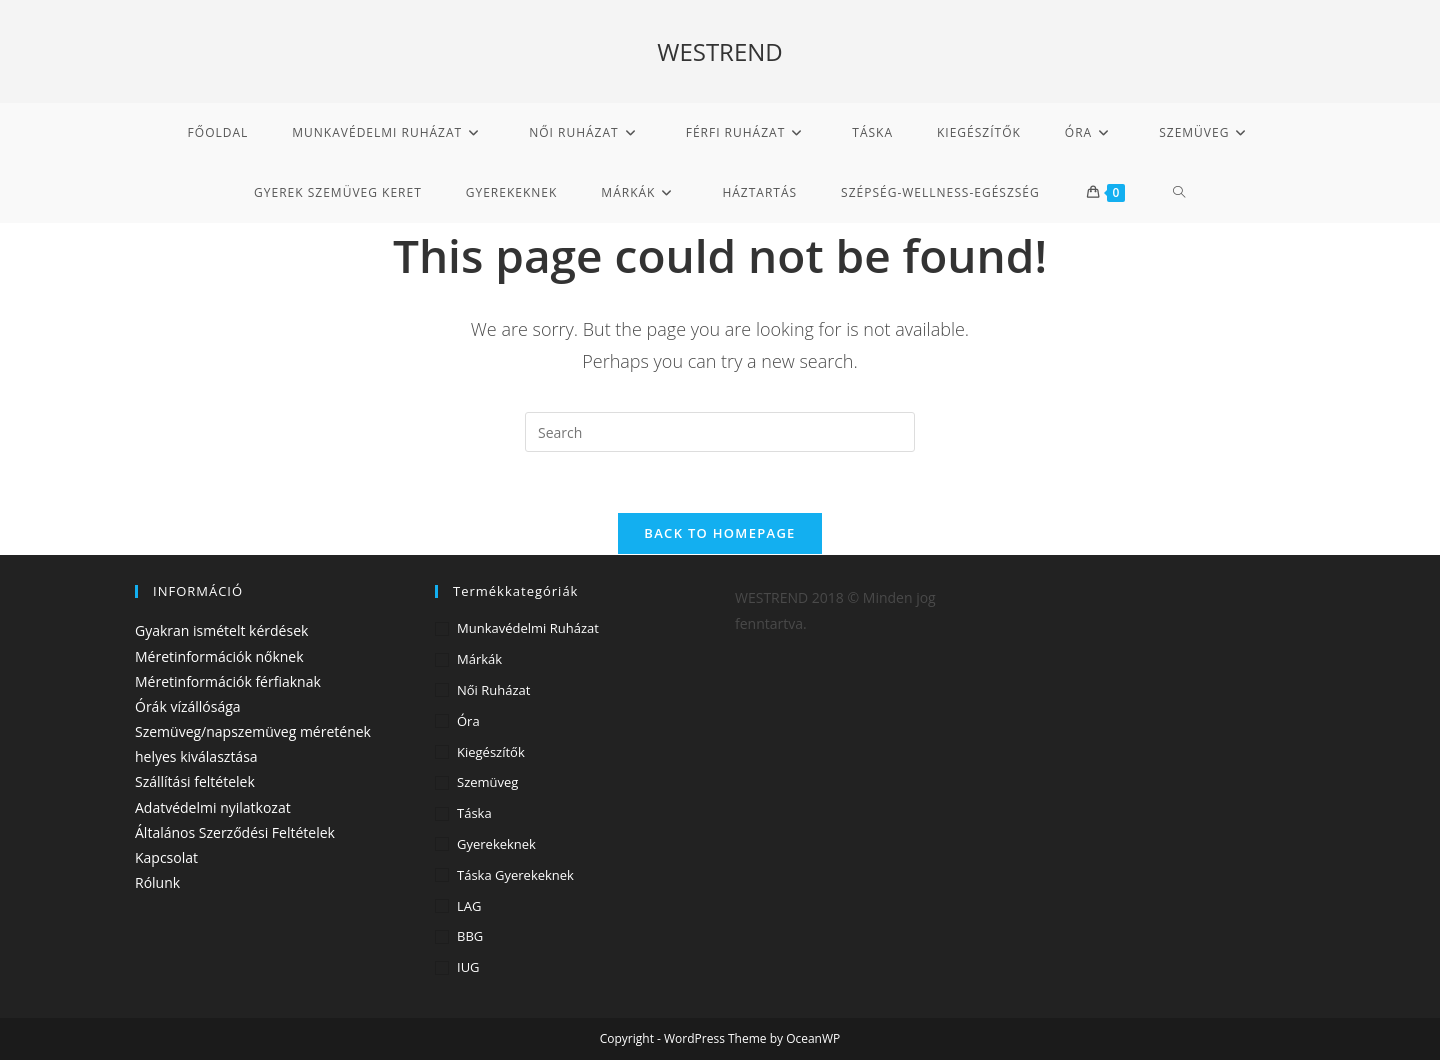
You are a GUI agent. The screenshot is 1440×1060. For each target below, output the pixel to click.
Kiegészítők (491, 752)
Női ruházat (493, 690)
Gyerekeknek (496, 844)
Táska (474, 813)
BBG (470, 936)
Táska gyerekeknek (515, 875)
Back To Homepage (719, 533)
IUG (468, 967)
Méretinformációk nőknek (219, 656)
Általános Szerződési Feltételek (235, 832)
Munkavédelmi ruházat (528, 628)
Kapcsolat (166, 857)
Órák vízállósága (188, 706)
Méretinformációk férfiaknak (228, 681)
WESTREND (720, 51)
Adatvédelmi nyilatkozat (213, 807)
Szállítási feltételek (195, 781)
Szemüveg (487, 782)
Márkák (479, 659)
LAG (469, 906)
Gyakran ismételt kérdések (221, 630)
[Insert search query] (720, 432)
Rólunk (157, 882)
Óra (468, 721)
